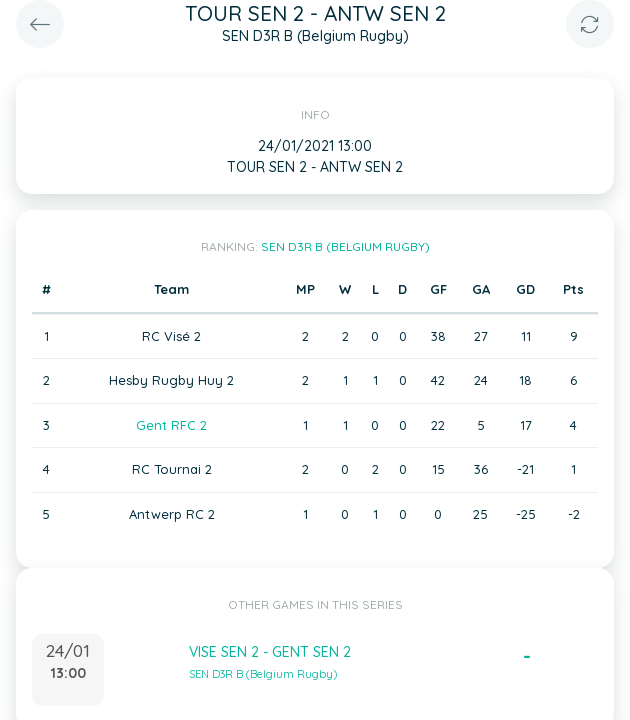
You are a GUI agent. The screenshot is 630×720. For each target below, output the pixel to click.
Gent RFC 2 (171, 425)
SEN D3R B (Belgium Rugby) (345, 246)
